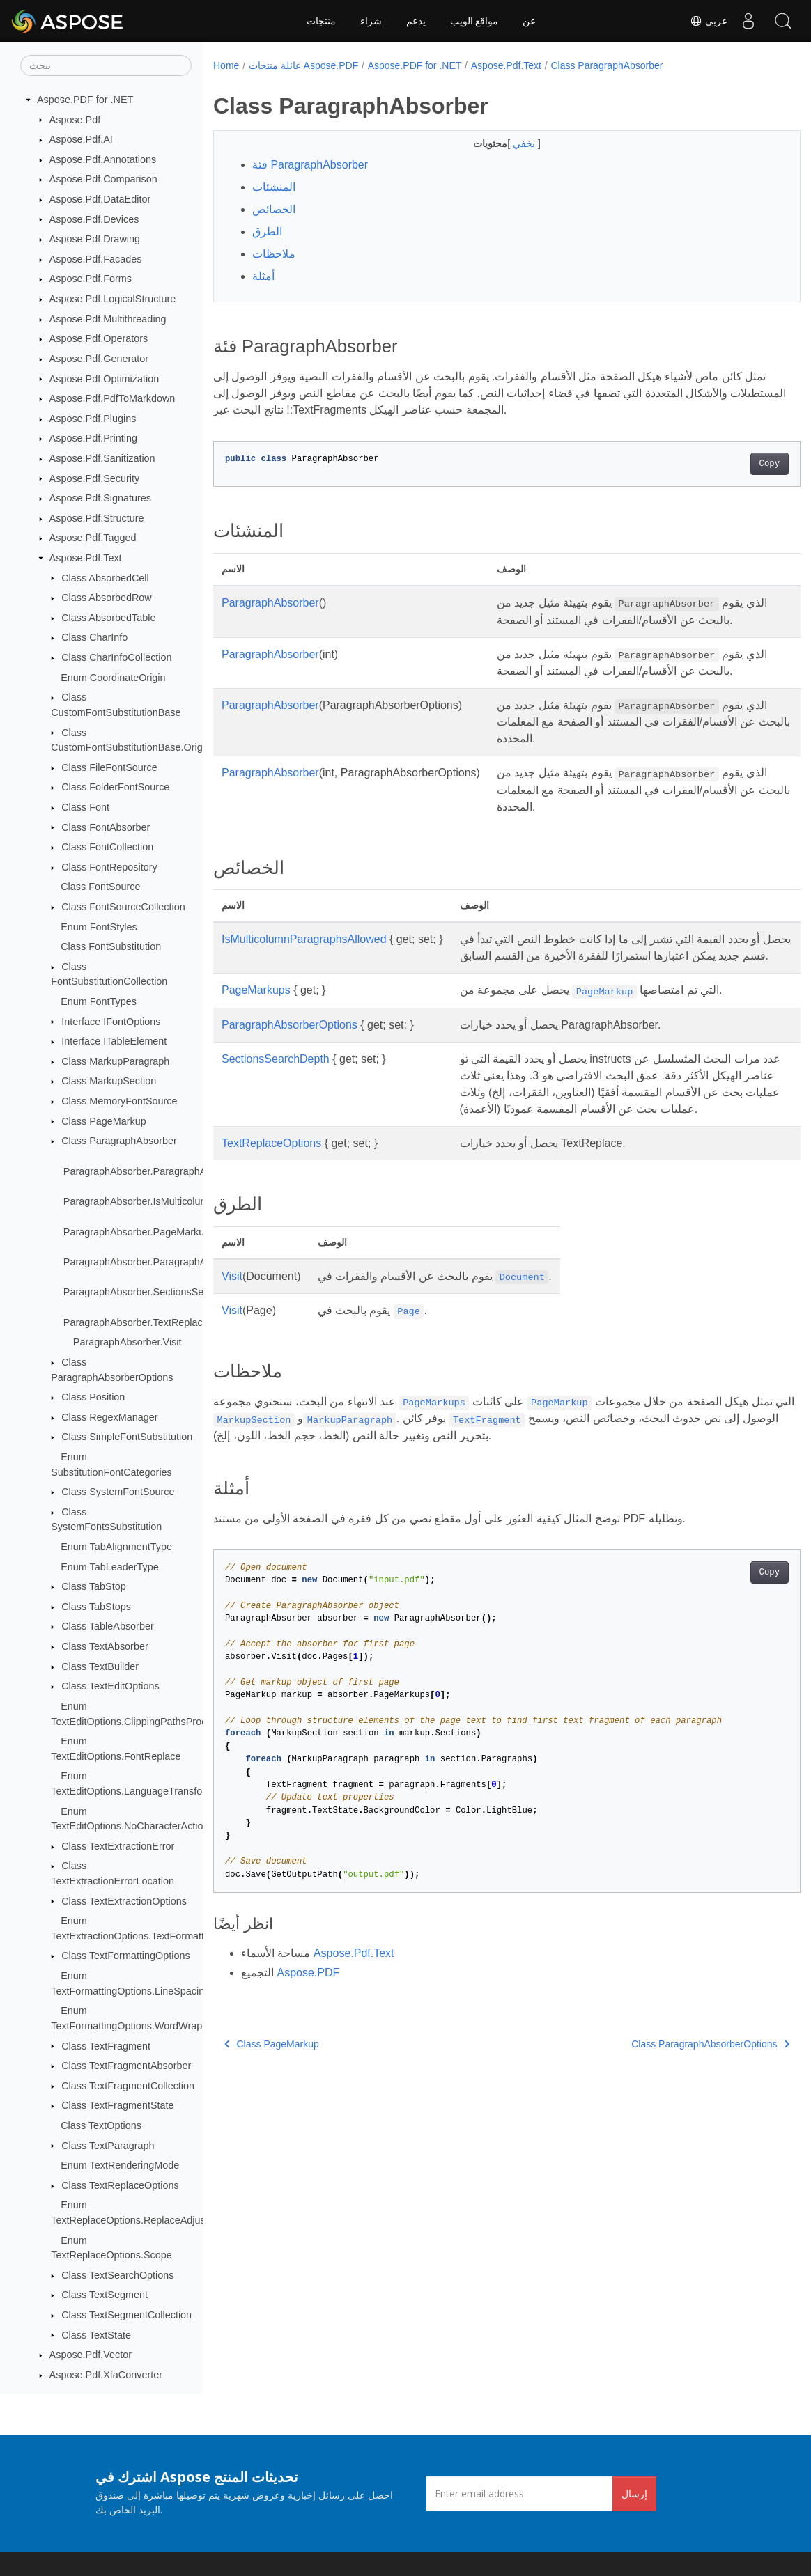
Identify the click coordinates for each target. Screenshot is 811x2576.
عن (529, 20)
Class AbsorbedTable (108, 617)
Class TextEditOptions (110, 1686)
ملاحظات (273, 254)
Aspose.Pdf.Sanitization (102, 458)
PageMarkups (256, 1040)
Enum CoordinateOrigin (113, 677)
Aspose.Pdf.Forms (90, 278)
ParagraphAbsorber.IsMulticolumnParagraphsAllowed (182, 1201)
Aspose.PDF (308, 2039)
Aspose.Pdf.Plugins (93, 418)
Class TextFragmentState (117, 2105)
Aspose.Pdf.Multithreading (108, 319)
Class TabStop (93, 1586)
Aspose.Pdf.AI (81, 139)
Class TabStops (96, 1606)
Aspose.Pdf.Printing (93, 438)
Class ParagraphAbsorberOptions (669, 2110)
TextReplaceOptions (271, 1210)
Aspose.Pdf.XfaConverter (105, 2374)
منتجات (321, 20)
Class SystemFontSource (117, 1491)
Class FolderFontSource (115, 787)
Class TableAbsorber (107, 1626)
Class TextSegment (104, 2294)
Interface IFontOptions (110, 1021)
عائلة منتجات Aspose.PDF (303, 65)
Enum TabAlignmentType (116, 1546)
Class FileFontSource (109, 767)
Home (226, 65)
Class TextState (96, 2335)
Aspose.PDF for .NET (85, 99)
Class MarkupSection (108, 1080)
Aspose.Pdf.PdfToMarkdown (112, 398)
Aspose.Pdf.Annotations (103, 159)
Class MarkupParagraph (115, 1061)
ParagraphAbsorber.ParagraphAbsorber (151, 1171)
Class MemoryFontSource (119, 1101)
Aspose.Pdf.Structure (96, 518)
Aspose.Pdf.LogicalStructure (112, 298)
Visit (232, 1343)
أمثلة (263, 276)
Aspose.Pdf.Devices (94, 219)
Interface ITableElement (114, 1041)
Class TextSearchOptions (117, 2275)
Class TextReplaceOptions (120, 2185)
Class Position (93, 1397)
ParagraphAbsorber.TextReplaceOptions (153, 1322)
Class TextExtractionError (117, 1846)
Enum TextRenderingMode (120, 2165)
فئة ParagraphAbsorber (310, 165)
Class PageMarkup (103, 1121)
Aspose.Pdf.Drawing (94, 238)
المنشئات (273, 187)
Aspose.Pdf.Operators (98, 338)
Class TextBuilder (100, 1666)
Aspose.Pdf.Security (94, 478)
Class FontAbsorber (105, 827)
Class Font (85, 807)
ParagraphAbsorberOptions (289, 1075)
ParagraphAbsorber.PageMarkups (139, 1232)
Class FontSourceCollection (123, 906)
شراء (371, 20)
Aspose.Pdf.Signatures (100, 498)
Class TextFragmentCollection (127, 2085)
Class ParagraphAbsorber (119, 1140)
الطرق (267, 231)
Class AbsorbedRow (106, 597)
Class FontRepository (109, 867)
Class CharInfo (94, 637)
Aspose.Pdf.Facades (95, 259)
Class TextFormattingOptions (125, 1955)
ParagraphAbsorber (270, 603)
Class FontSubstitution (111, 946)
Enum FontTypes (99, 1001)
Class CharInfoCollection (116, 657)
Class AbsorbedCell (105, 578)
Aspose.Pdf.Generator (98, 358)
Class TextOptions (101, 2125)
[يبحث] (106, 65)
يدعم (416, 20)
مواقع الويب (474, 20)
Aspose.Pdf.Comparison (103, 179)
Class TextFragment (105, 2046)
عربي (708, 21)
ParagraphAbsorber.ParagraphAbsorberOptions (169, 1261)
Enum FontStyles (99, 926)
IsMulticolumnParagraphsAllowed (304, 972)
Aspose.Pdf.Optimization (104, 378)
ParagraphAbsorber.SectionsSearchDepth (156, 1291)
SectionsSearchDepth (276, 1109)
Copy (728, 464)
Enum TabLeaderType (110, 1566)
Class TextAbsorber (104, 1646)
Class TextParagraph (107, 2145)
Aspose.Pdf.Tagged (93, 537)
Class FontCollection (107, 846)
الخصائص (273, 209)
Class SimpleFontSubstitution (126, 1436)
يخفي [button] (505, 143)
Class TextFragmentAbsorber (126, 2065)
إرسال (634, 2493)
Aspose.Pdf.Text (85, 557)
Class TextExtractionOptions (124, 1901)
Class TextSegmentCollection (126, 2314)
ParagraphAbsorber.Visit (127, 1342)
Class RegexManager (109, 1417)
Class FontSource (100, 886)
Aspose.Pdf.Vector (90, 2354)
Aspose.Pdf (75, 119)
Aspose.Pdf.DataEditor (100, 199)
